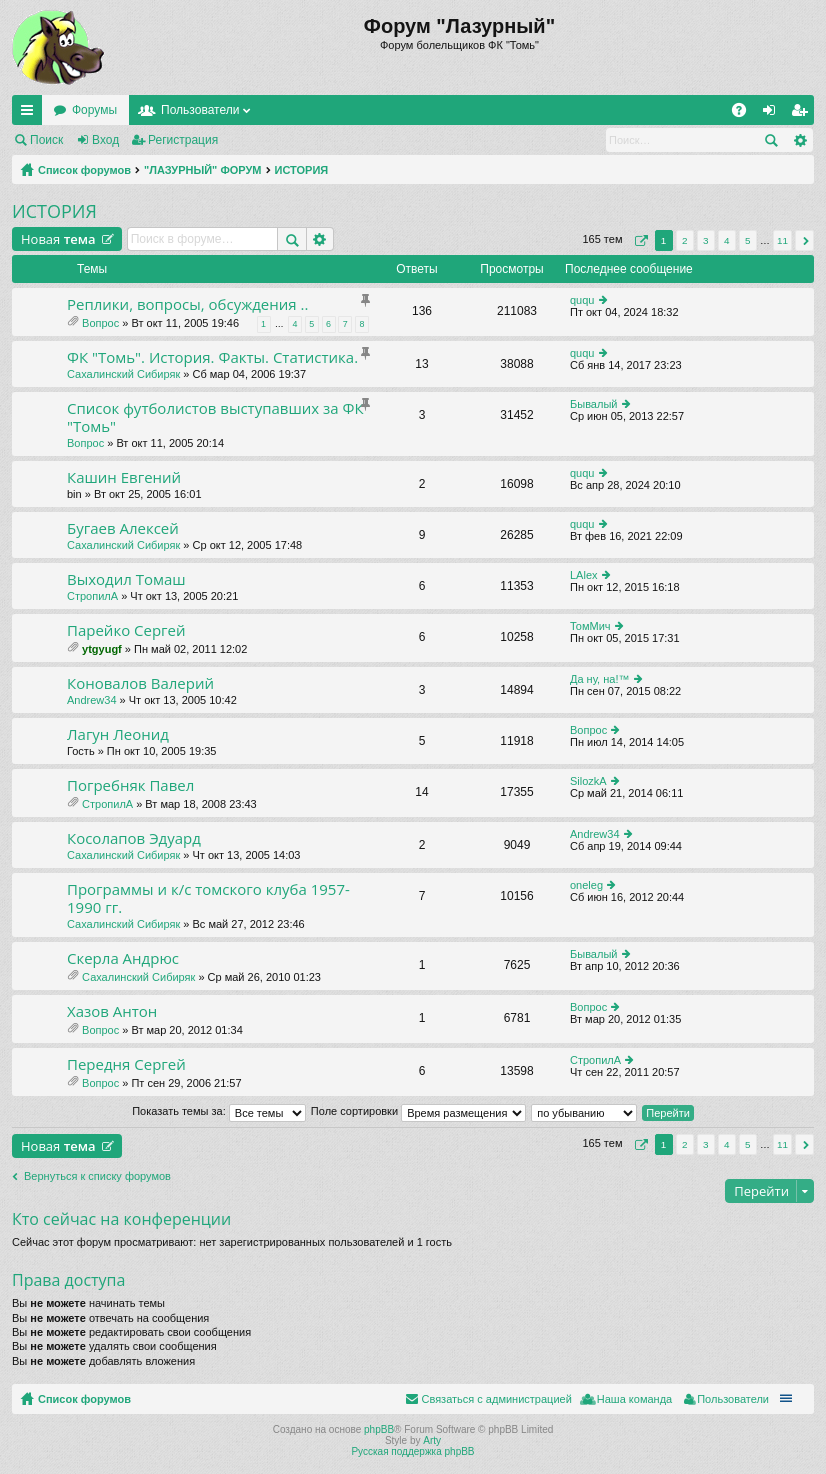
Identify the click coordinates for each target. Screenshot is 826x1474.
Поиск (46, 140)
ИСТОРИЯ (302, 170)
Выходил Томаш (126, 579)
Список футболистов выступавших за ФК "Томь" (215, 417)
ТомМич (590, 626)
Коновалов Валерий (140, 683)
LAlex (584, 575)
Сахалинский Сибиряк (123, 374)
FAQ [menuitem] (745, 114)
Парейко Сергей (126, 630)
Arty (432, 1440)
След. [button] (804, 240)
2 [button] (685, 240)
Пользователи (200, 110)
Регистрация (183, 140)
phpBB (379, 1429)
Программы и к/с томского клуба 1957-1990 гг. (208, 898)
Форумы (94, 110)
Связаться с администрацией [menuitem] (496, 1399)
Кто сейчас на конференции (121, 1219)
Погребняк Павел (130, 785)
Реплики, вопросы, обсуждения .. (187, 304)
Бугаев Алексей (123, 528)
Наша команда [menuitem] (634, 1399)
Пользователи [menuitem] (733, 1399)
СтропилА (92, 596)
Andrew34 (92, 700)
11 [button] (782, 240)
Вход (105, 140)
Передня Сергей (126, 1064)
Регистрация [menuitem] (803, 114)
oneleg (586, 885)
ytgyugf (102, 649)
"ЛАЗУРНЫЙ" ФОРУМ (203, 170)
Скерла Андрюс (123, 958)
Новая (58, 239)
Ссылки (31, 114)
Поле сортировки (418, 1111)
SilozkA (588, 781)
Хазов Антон (112, 1011)
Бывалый (593, 404)
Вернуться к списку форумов (97, 1176)
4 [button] (727, 240)
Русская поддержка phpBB (412, 1451)
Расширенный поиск (799, 140)
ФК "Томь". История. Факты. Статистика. (212, 357)
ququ (582, 300)
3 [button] (706, 240)
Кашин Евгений (124, 477)
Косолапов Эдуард (134, 838)
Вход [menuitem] (773, 114)
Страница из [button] (639, 240)
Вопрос (100, 323)
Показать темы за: (219, 1111)
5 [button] (748, 240)
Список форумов (84, 170)
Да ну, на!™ (599, 679)
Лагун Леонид (118, 734)
